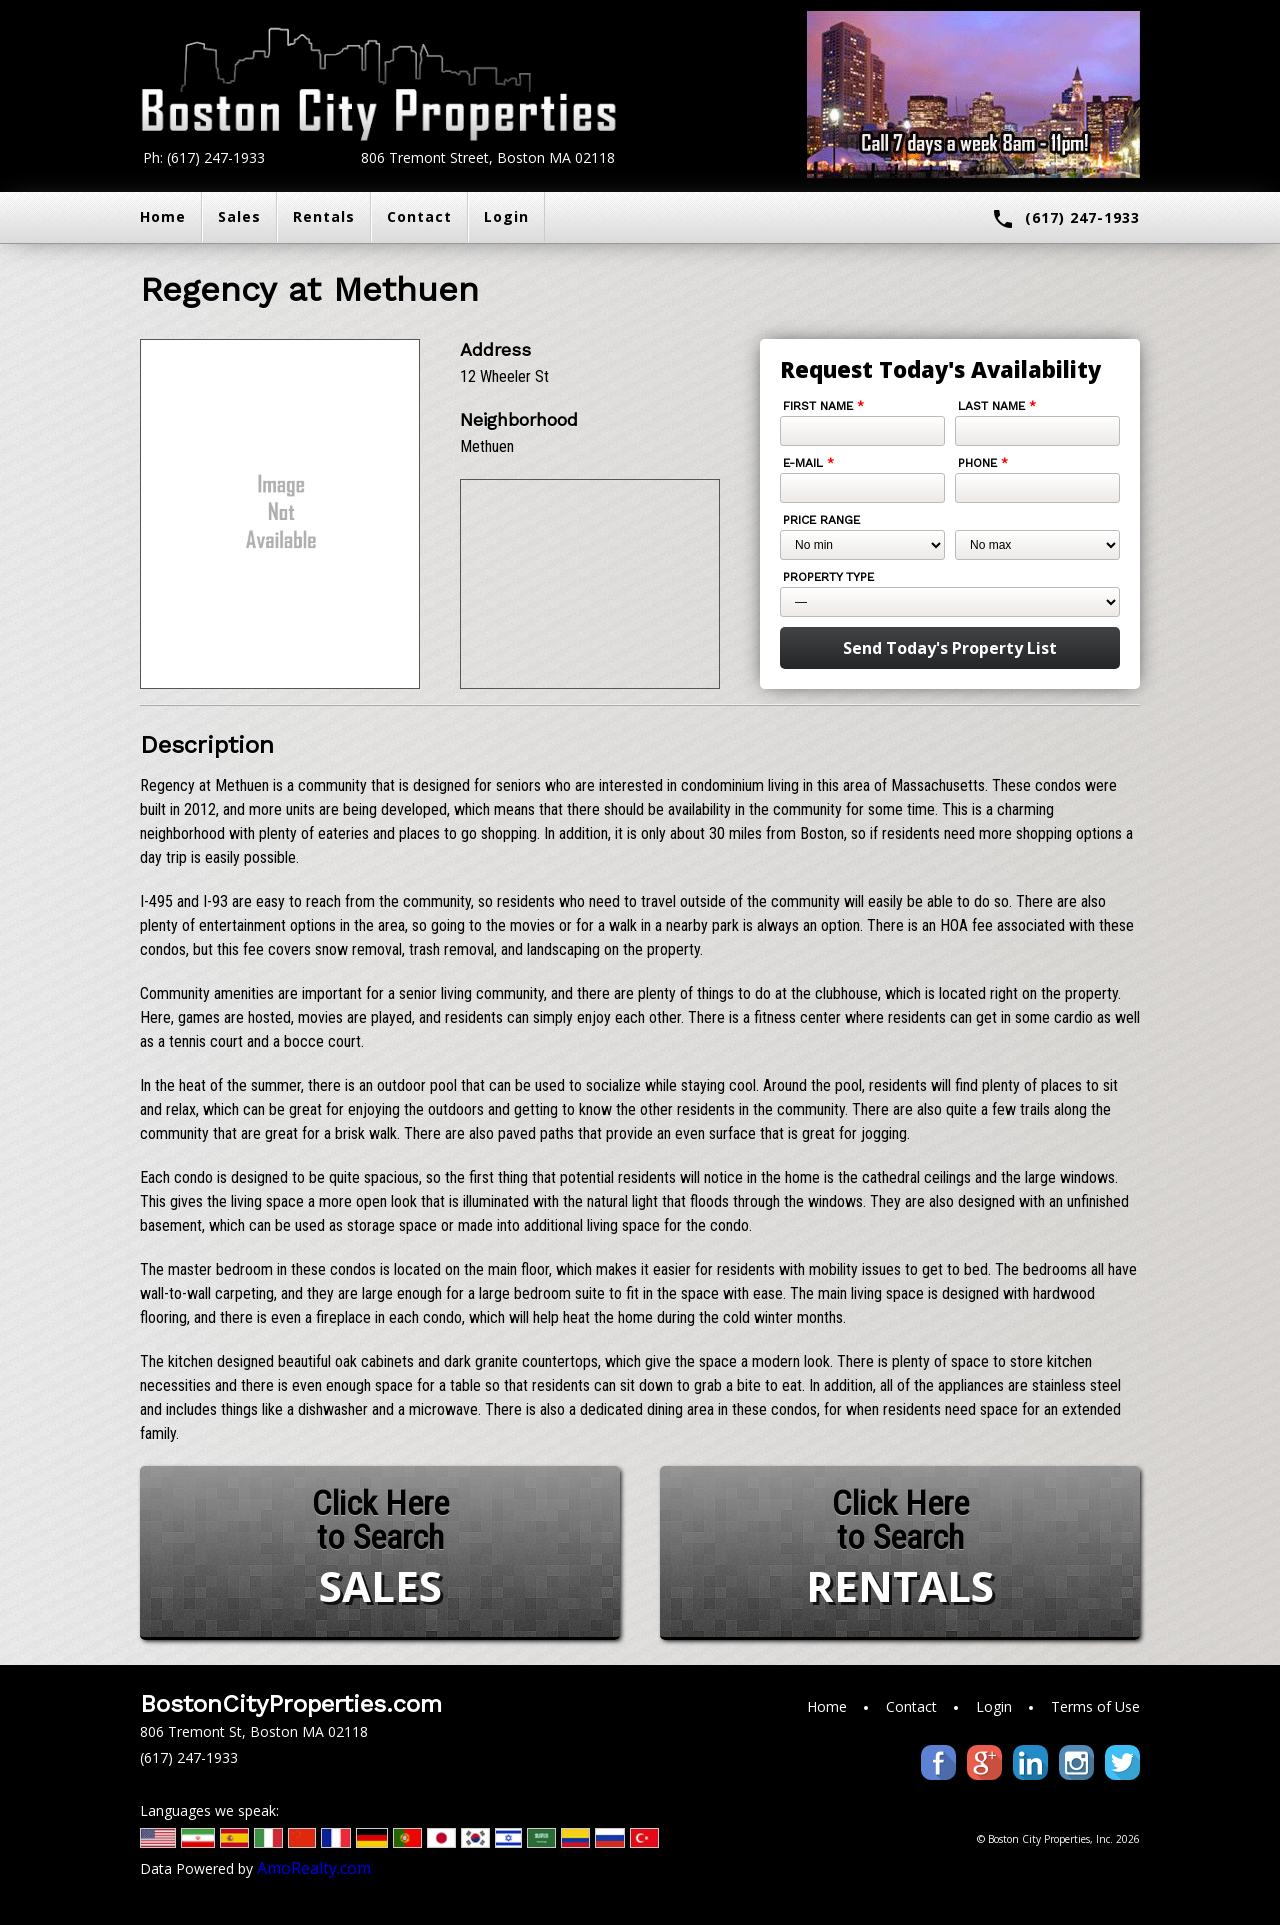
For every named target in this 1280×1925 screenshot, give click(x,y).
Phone (983, 463)
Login (506, 216)
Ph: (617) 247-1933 (204, 157)
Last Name (997, 406)
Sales (239, 216)
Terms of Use (1095, 1706)
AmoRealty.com (314, 1868)
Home (163, 216)
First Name (823, 406)
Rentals (324, 216)
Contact (419, 216)
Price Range (821, 520)
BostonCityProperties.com (291, 1704)
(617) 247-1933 (1065, 219)
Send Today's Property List (950, 648)
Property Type (828, 577)
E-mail (808, 463)
